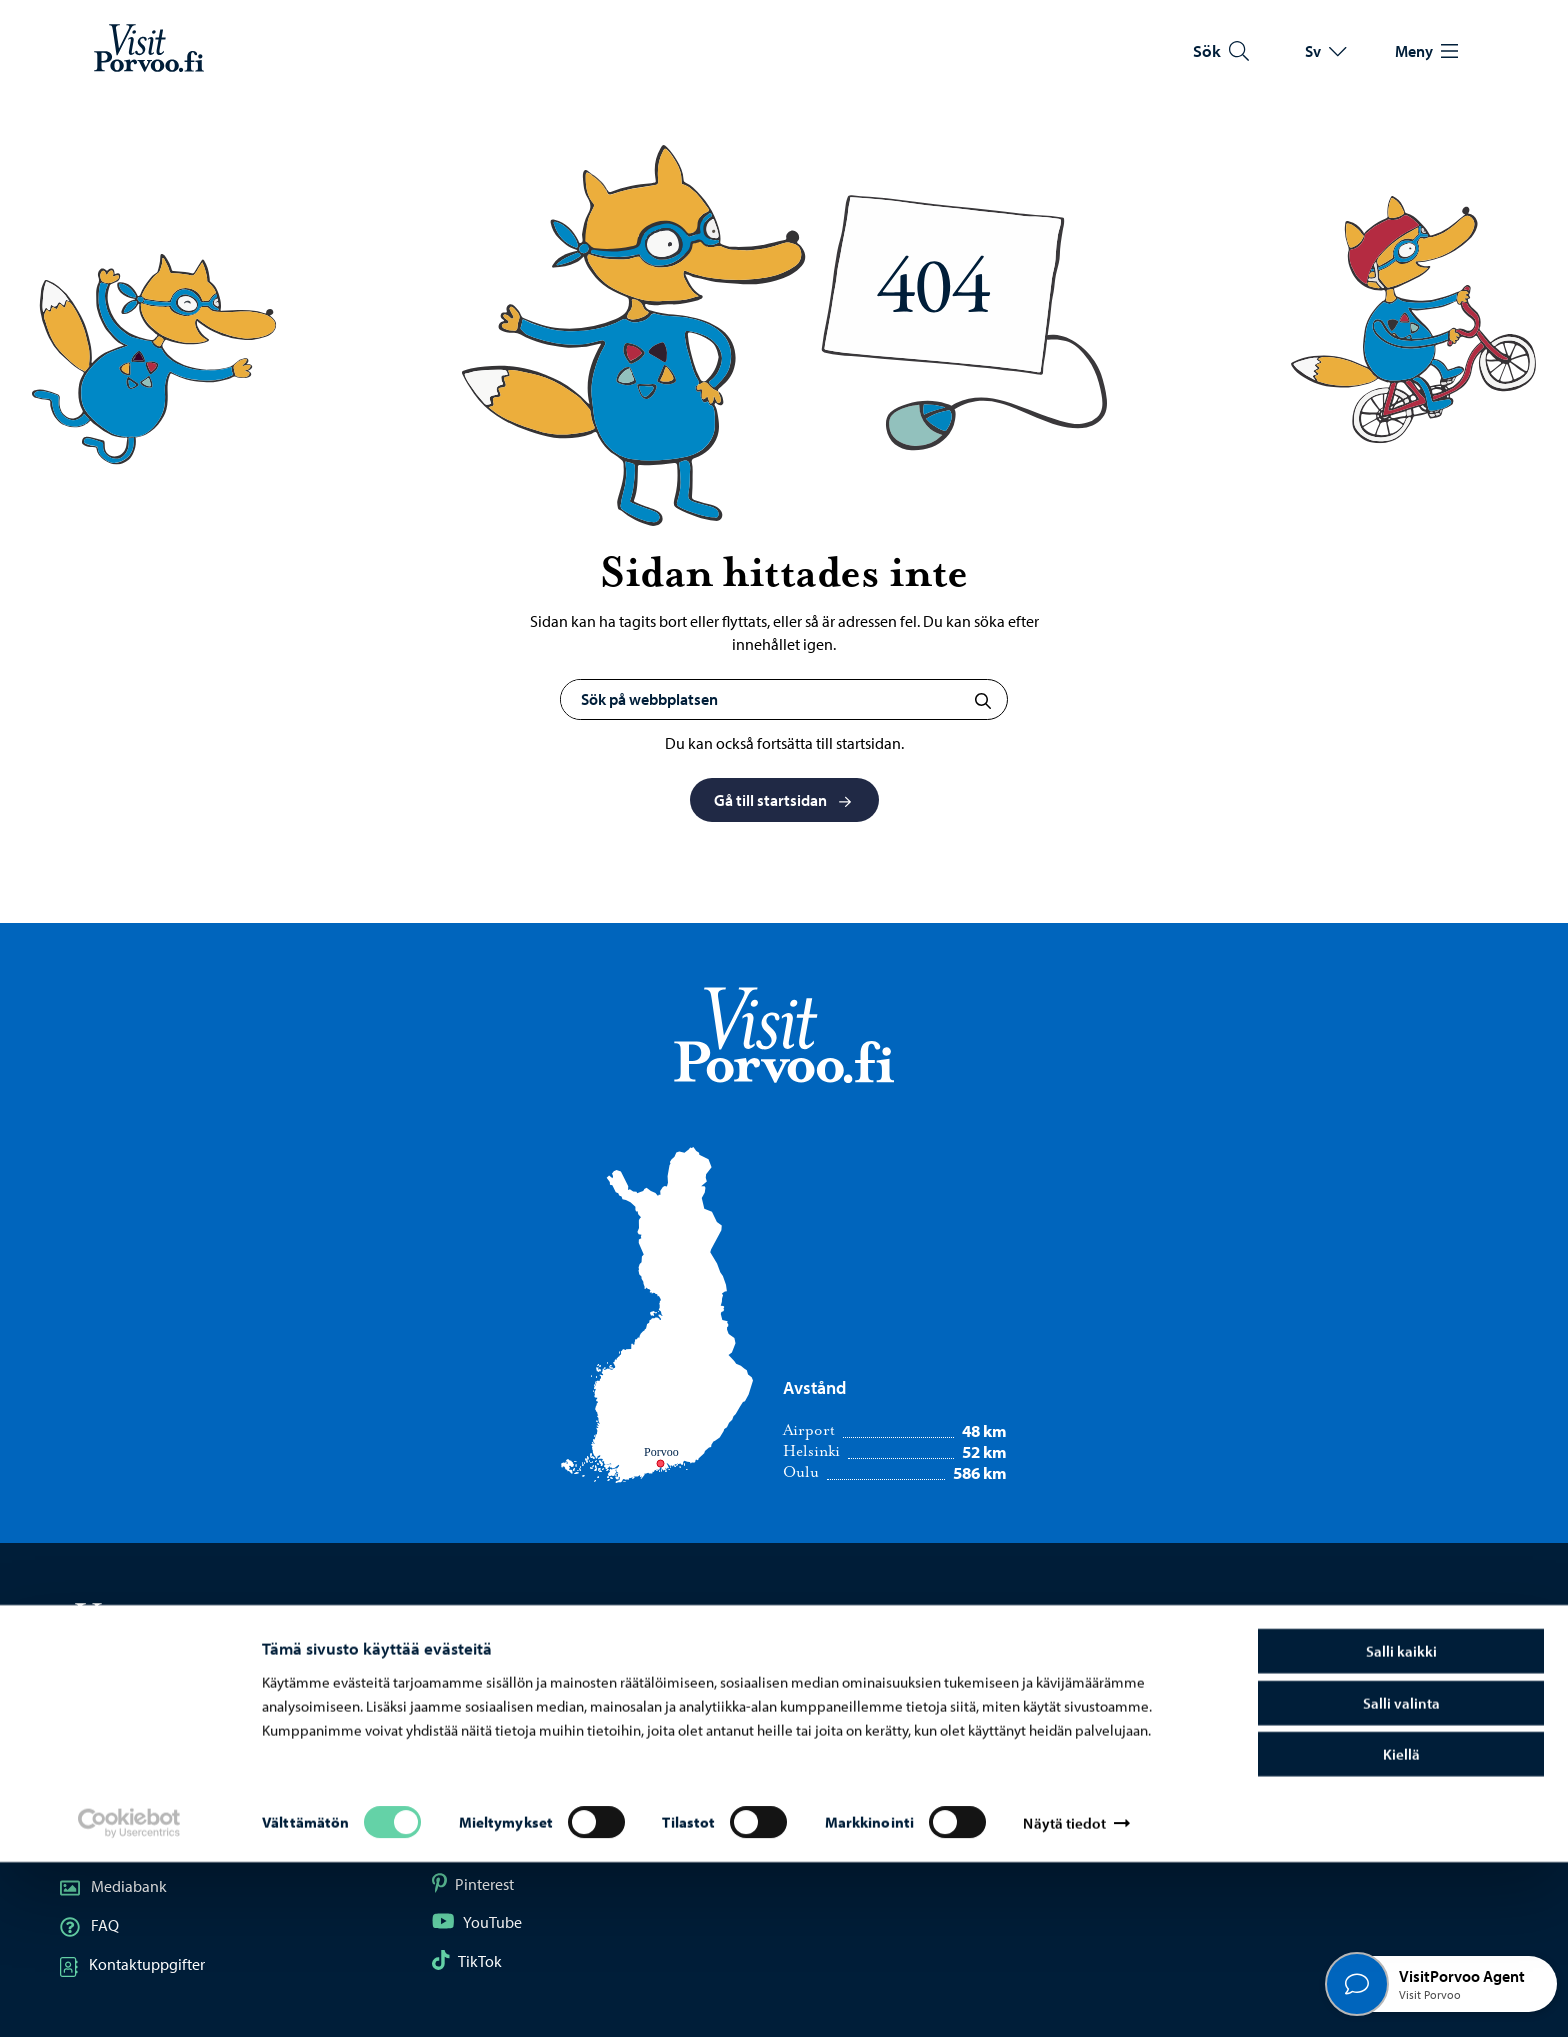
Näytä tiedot (1064, 1997)
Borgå (839, 1769)
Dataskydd (1226, 1769)
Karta (94, 1769)
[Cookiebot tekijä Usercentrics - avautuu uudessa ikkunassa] (129, 1998)
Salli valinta (1401, 1877)
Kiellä (1401, 1928)
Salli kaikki (1401, 1825)
